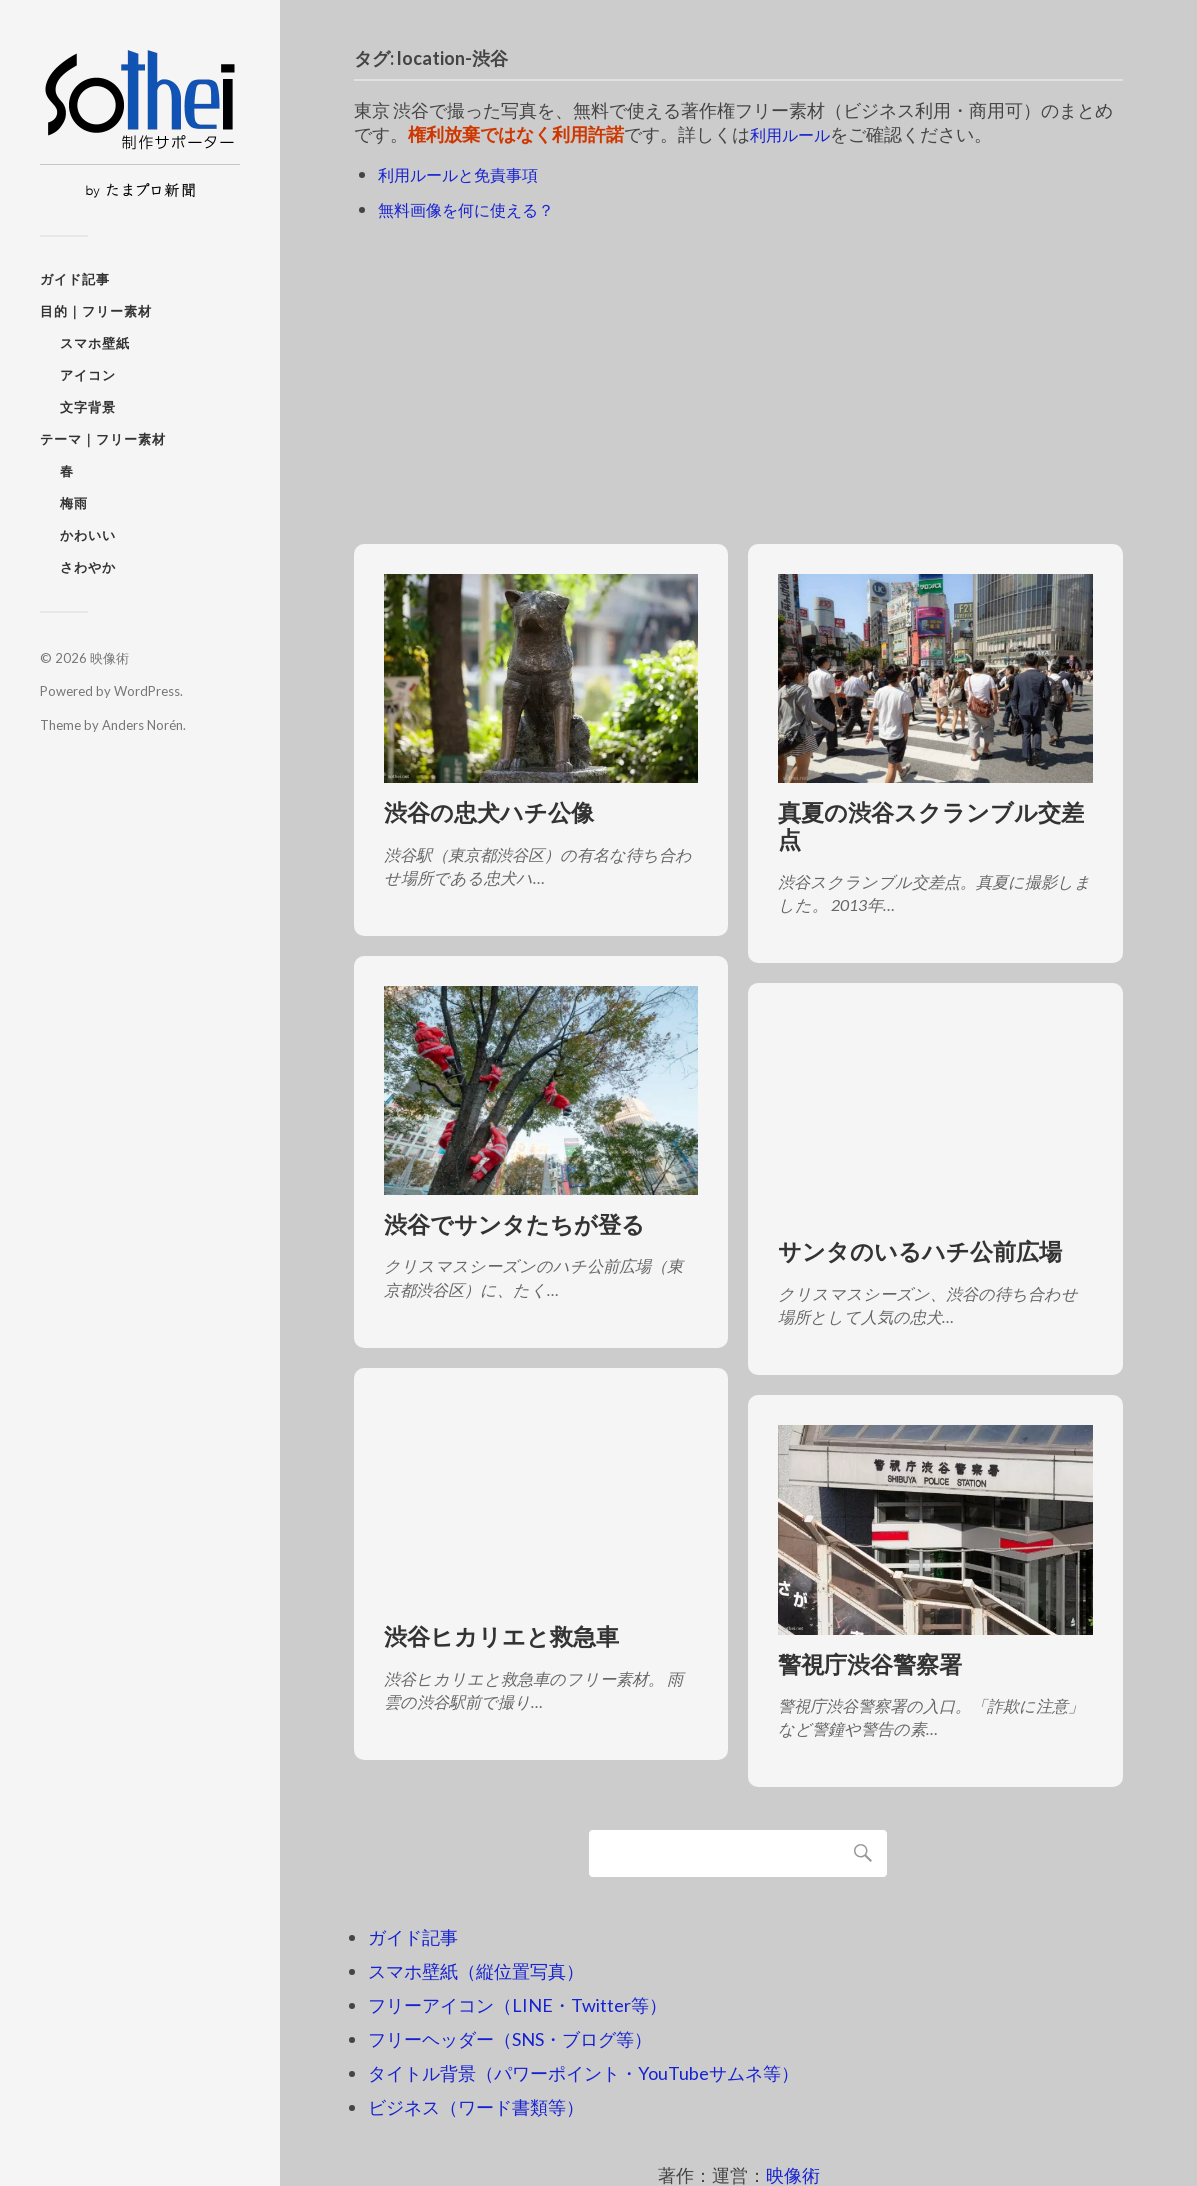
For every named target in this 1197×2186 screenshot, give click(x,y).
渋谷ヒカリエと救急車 (501, 1636)
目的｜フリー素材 (96, 311)
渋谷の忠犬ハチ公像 (489, 812)
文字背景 (88, 407)
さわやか (88, 567)
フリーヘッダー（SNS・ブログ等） (510, 2039)
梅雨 (74, 503)
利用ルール (795, 134)
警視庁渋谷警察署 (870, 1663)
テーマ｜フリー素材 (103, 439)
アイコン (88, 375)
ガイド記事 (75, 279)
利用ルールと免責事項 (468, 174)
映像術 (109, 658)
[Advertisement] (738, 373)
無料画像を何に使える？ (477, 208)
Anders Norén (142, 725)
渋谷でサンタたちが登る (514, 1224)
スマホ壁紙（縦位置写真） (476, 1971)
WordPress (147, 691)
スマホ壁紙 (95, 343)
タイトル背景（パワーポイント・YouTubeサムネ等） (583, 2073)
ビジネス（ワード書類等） (476, 2107)
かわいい (88, 535)
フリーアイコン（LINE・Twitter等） (517, 2005)
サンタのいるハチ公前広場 (920, 1251)
